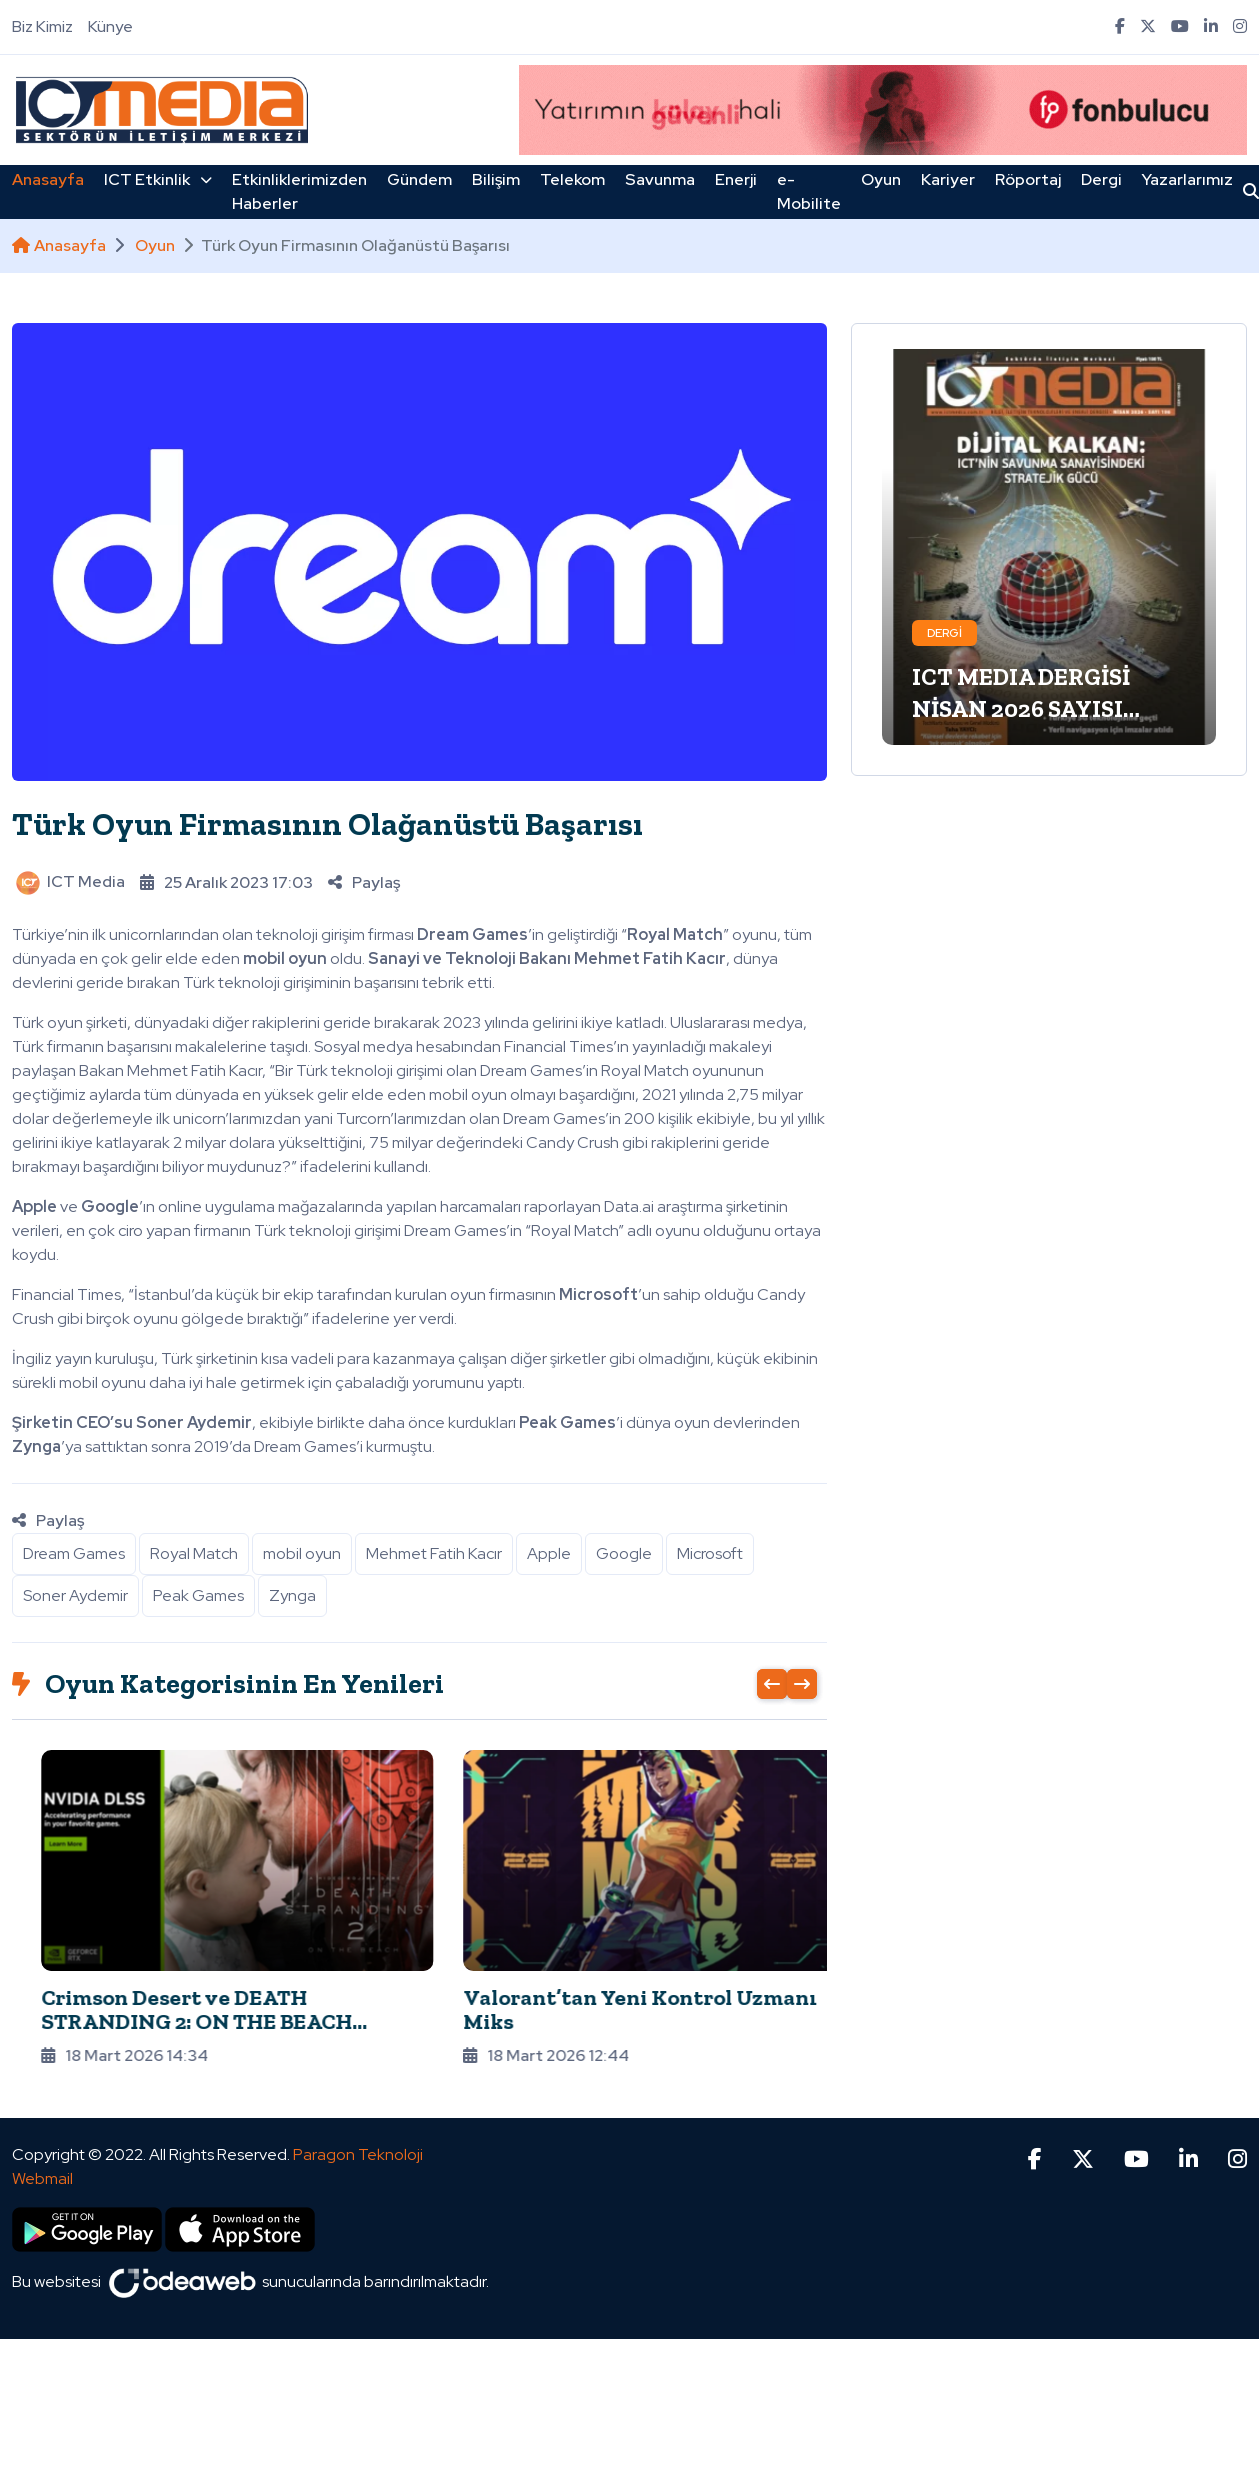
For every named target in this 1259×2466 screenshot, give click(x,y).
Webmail (42, 2148)
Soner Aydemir (75, 1595)
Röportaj (1028, 179)
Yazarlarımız (1187, 179)
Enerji (736, 179)
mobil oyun (302, 1553)
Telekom (572, 179)
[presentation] (772, 1684)
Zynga (292, 1595)
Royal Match (194, 1553)
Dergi (1101, 179)
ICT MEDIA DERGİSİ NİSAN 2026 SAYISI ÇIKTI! (1021, 708)
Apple (549, 1553)
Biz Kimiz (42, 26)
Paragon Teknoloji (358, 2124)
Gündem (419, 179)
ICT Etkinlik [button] (158, 179)
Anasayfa (48, 179)
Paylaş (364, 882)
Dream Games (74, 1553)
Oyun (881, 179)
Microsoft (710, 1553)
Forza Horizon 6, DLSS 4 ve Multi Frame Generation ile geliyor (178, 2009)
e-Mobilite (809, 191)
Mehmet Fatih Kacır (434, 1553)
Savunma (660, 179)
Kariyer (948, 179)
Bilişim (496, 179)
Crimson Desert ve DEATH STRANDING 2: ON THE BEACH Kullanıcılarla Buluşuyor (591, 2021)
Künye (110, 26)
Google (624, 1553)
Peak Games (198, 1595)
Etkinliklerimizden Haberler (299, 191)
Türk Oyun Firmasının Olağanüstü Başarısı (327, 824)
